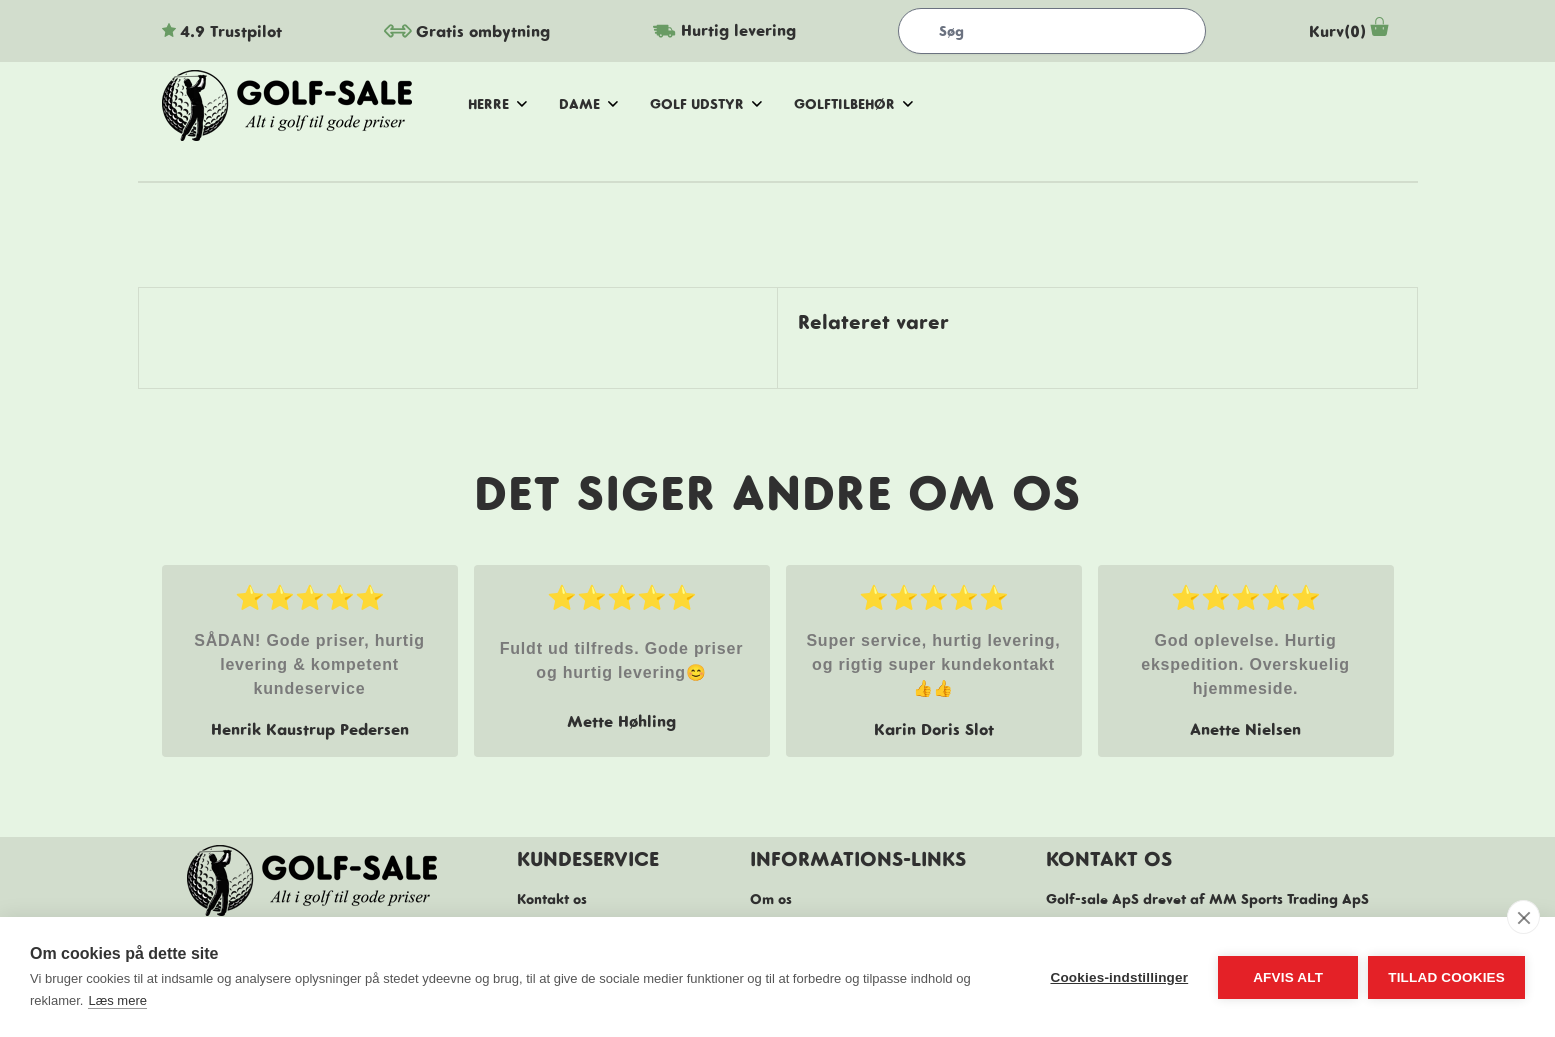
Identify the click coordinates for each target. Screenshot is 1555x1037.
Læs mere (117, 1000)
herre (497, 104)
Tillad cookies (1446, 977)
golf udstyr (706, 104)
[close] (1523, 917)
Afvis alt (1288, 977)
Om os (771, 899)
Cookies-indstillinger (1119, 977)
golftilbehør (853, 104)
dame (588, 104)
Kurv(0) (1351, 31)
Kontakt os (552, 899)
